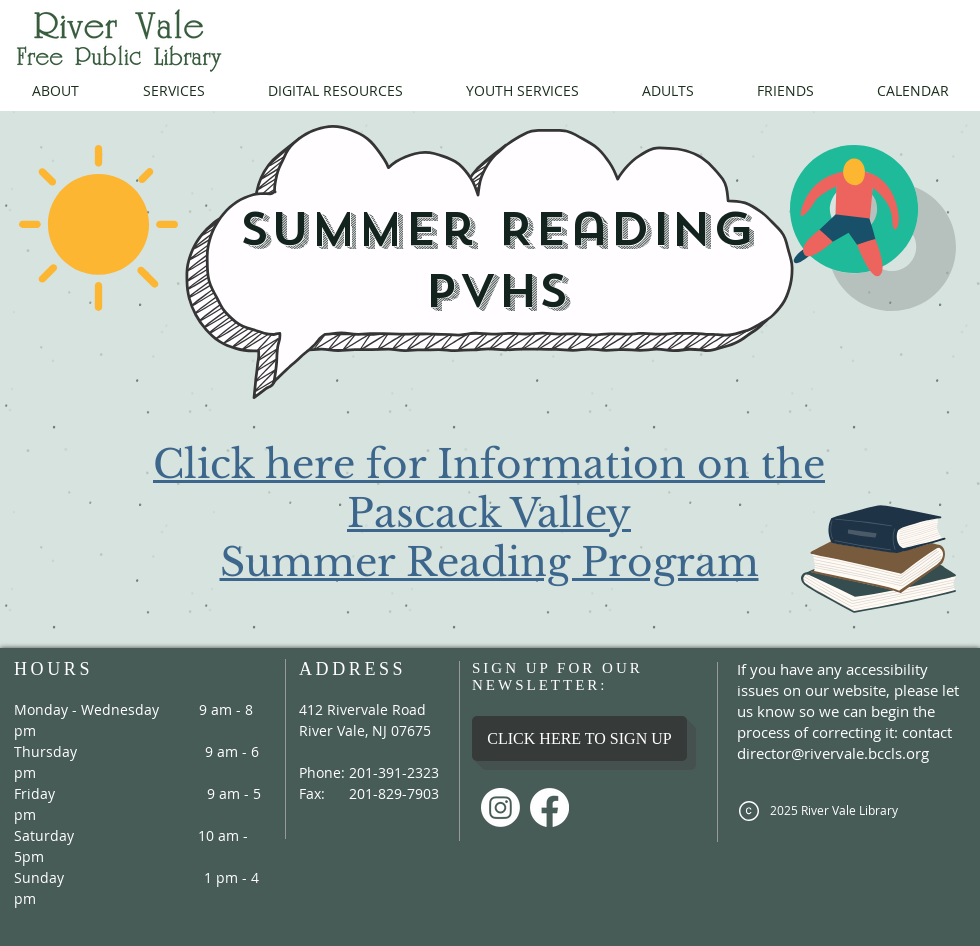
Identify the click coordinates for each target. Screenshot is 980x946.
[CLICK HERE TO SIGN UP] (579, 738)
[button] (55, 90)
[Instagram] (500, 807)
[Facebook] (549, 807)
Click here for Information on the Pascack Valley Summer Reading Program (489, 513)
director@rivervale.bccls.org (833, 753)
